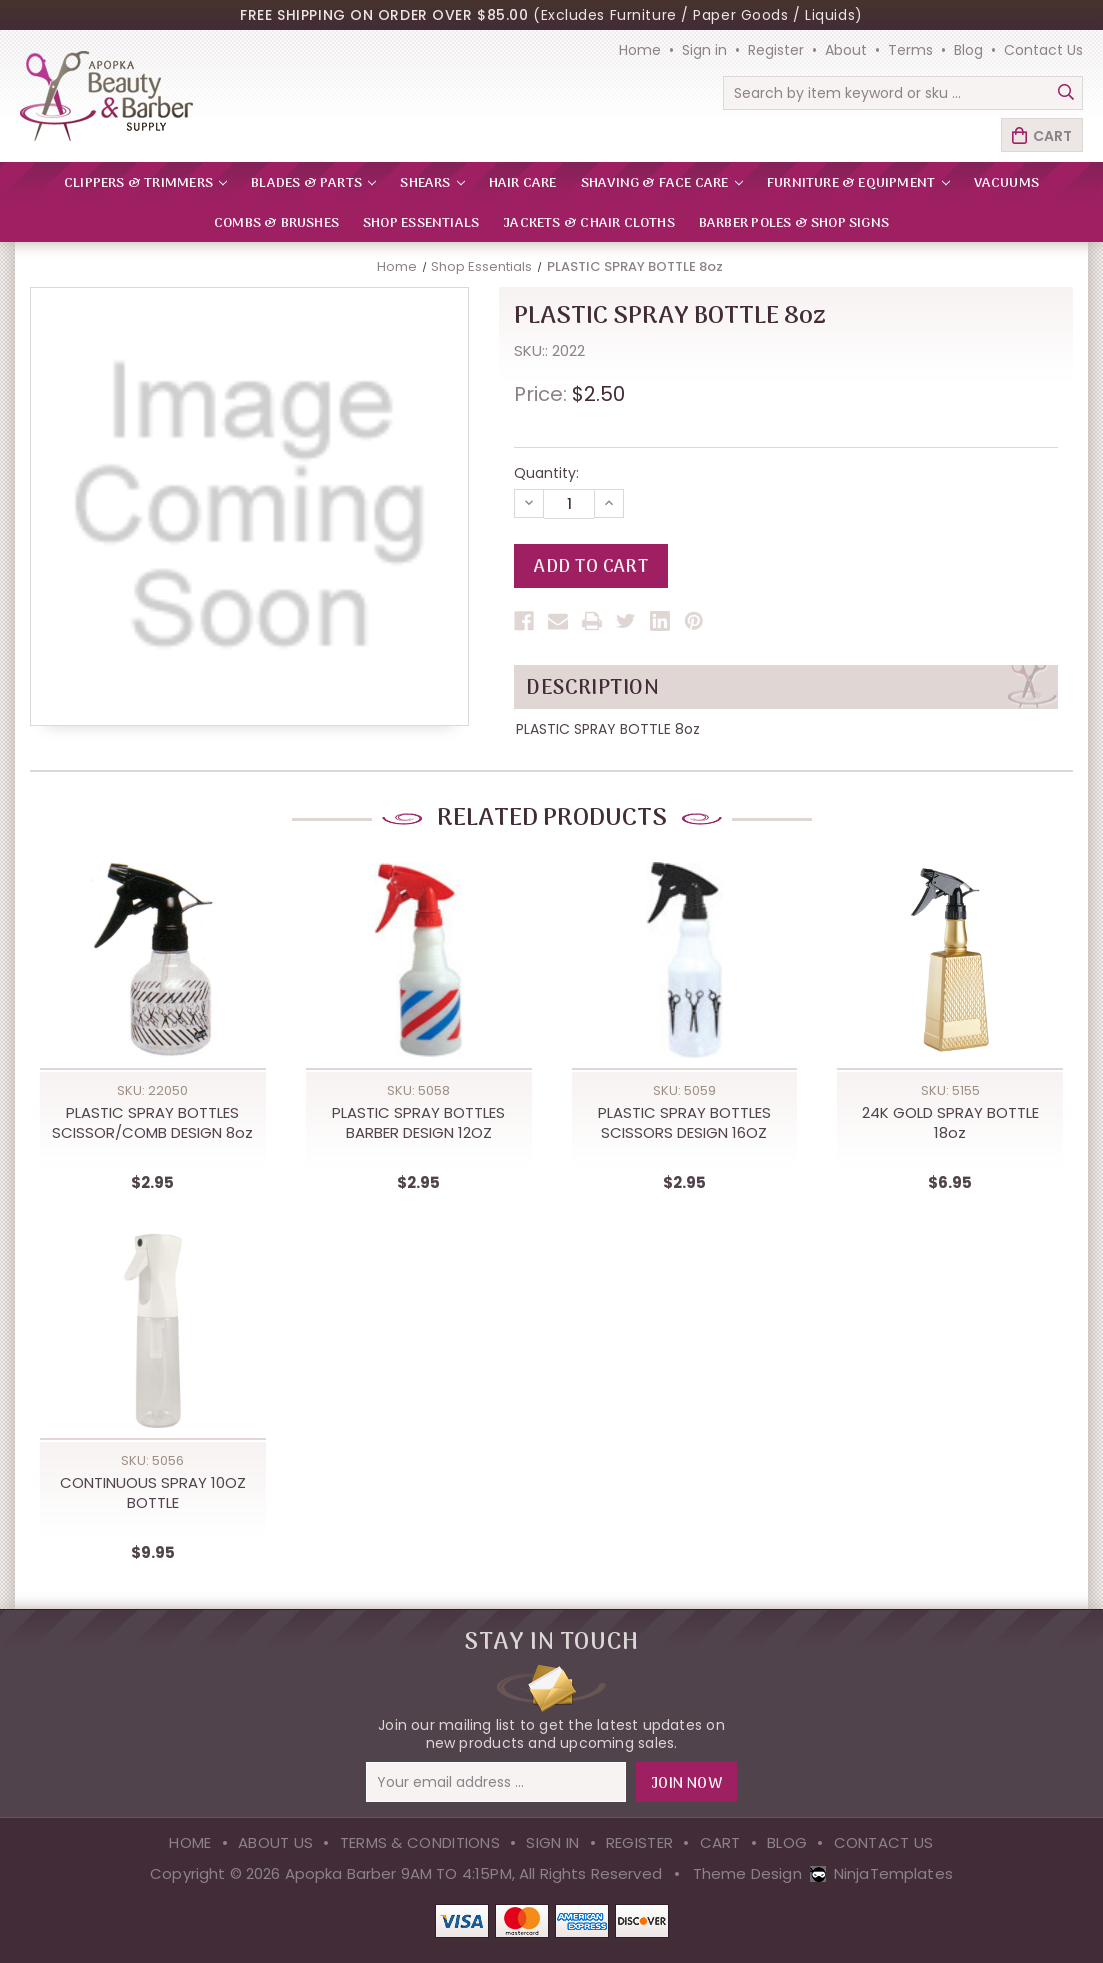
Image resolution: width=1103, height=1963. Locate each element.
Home (640, 50)
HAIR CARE (523, 183)
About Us (275, 1842)
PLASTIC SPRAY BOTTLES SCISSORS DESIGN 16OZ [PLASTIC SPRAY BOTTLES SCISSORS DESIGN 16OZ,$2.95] (684, 1123)
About (846, 50)
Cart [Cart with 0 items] (1052, 136)
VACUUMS (1006, 183)
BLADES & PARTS (313, 183)
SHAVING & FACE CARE (662, 183)
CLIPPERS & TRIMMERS (145, 183)
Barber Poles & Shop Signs (794, 223)
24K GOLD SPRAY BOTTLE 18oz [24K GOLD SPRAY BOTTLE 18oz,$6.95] (950, 1123)
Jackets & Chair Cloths (589, 223)
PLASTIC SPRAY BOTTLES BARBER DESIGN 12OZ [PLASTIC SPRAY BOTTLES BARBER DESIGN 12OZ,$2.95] (418, 1123)
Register (776, 50)
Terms (910, 50)
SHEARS (432, 183)
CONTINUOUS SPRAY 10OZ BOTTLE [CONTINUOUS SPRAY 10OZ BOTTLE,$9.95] (153, 1494)
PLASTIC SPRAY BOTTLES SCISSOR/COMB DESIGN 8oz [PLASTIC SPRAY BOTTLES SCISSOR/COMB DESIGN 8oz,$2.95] (152, 1123)
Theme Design (747, 1873)
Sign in (704, 50)
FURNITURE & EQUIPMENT (858, 183)
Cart (720, 1842)
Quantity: (546, 473)
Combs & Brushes (276, 223)
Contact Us (1043, 50)
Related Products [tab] (552, 818)
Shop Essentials (421, 223)
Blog (968, 50)
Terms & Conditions (420, 1842)
